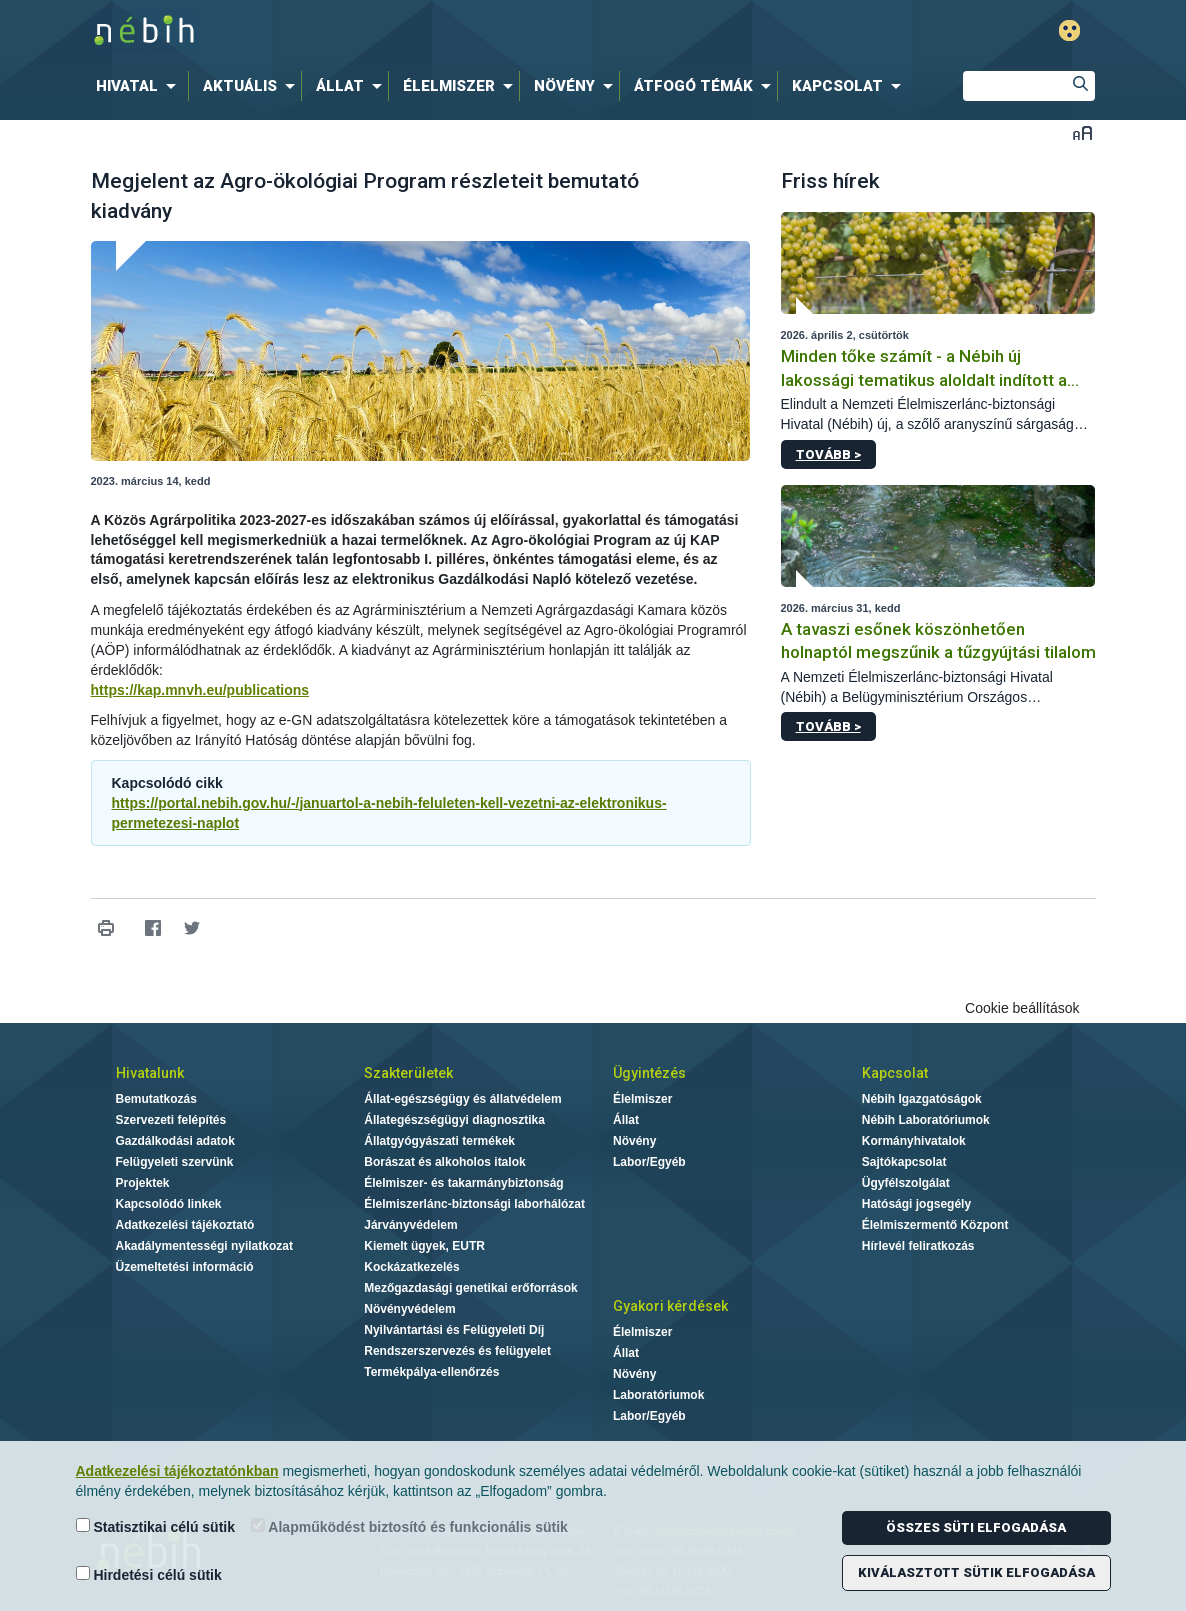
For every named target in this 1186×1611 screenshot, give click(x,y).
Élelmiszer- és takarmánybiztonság (463, 1183)
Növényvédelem (409, 1309)
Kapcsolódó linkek (169, 1204)
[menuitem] (140, 86)
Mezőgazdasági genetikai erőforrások (470, 1288)
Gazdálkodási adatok (175, 1141)
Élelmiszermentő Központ (935, 1225)
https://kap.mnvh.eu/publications (200, 690)
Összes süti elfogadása (976, 1527)
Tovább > (828, 454)
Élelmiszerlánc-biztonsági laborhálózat (474, 1204)
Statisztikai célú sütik (156, 1526)
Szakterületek (408, 1073)
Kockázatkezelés (411, 1267)
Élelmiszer (642, 1099)
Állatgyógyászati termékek (439, 1141)
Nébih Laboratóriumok (926, 1120)
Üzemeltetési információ (185, 1267)
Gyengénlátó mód (1069, 30)
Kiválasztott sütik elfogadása (976, 1572)
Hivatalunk (150, 1073)
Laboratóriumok (658, 1395)
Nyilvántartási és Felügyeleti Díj (454, 1330)
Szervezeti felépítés (171, 1120)
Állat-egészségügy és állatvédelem (462, 1099)
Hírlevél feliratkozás (918, 1246)
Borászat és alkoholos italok (444, 1162)
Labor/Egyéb (649, 1162)
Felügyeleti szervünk (175, 1162)
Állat (626, 1120)
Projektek (143, 1183)
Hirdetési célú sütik (149, 1574)
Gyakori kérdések (670, 1306)
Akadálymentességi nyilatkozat (204, 1246)
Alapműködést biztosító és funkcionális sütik (409, 1526)
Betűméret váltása (1082, 132)
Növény (634, 1141)
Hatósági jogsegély (916, 1204)
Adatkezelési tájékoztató (185, 1225)
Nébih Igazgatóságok (922, 1099)
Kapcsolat (895, 1073)
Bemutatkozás (156, 1099)
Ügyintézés (649, 1073)
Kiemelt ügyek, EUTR (424, 1246)
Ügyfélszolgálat (906, 1183)
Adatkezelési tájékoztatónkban (177, 1471)
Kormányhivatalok (914, 1141)
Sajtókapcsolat (904, 1162)
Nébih (380, 31)
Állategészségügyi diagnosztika (454, 1120)
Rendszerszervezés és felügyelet (457, 1351)
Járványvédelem (410, 1225)
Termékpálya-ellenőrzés (431, 1372)
